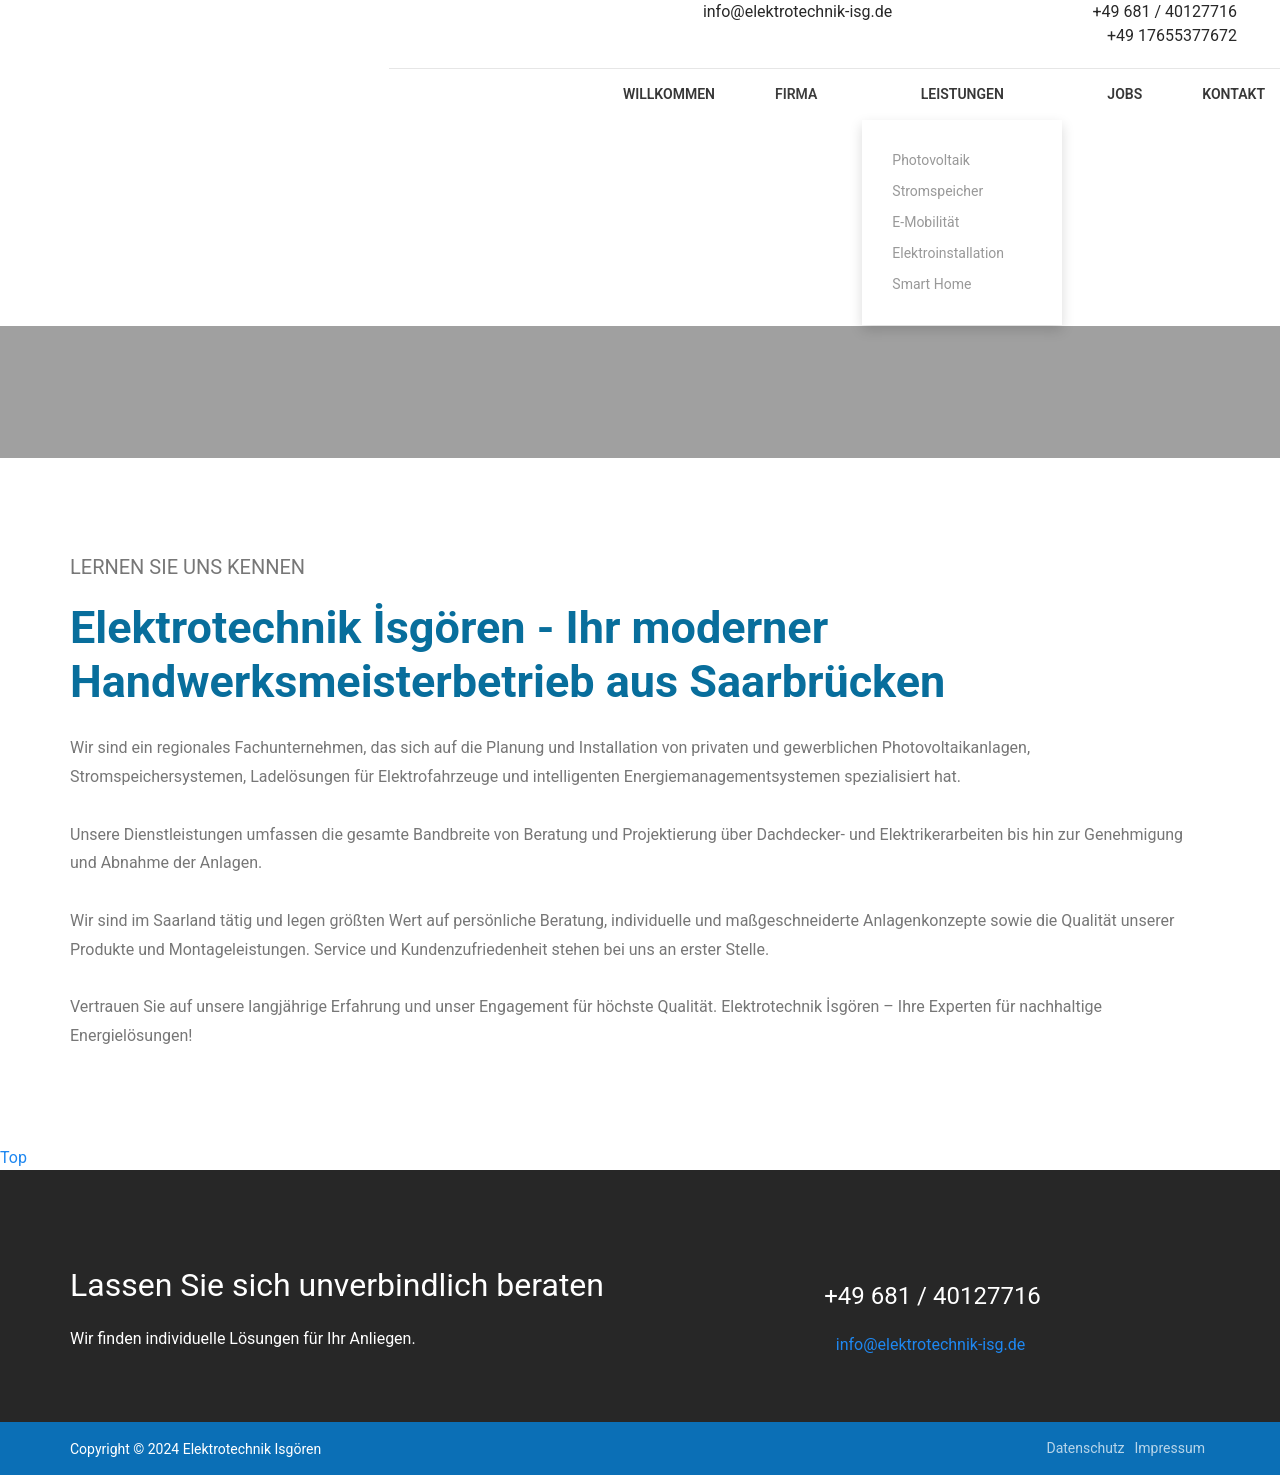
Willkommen (669, 94)
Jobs (1124, 94)
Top (13, 1157)
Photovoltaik (931, 160)
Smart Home (931, 284)
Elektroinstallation (948, 253)
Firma (796, 94)
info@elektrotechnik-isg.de (930, 1344)
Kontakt (1233, 94)
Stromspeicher (937, 191)
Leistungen (962, 94)
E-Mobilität (925, 222)
